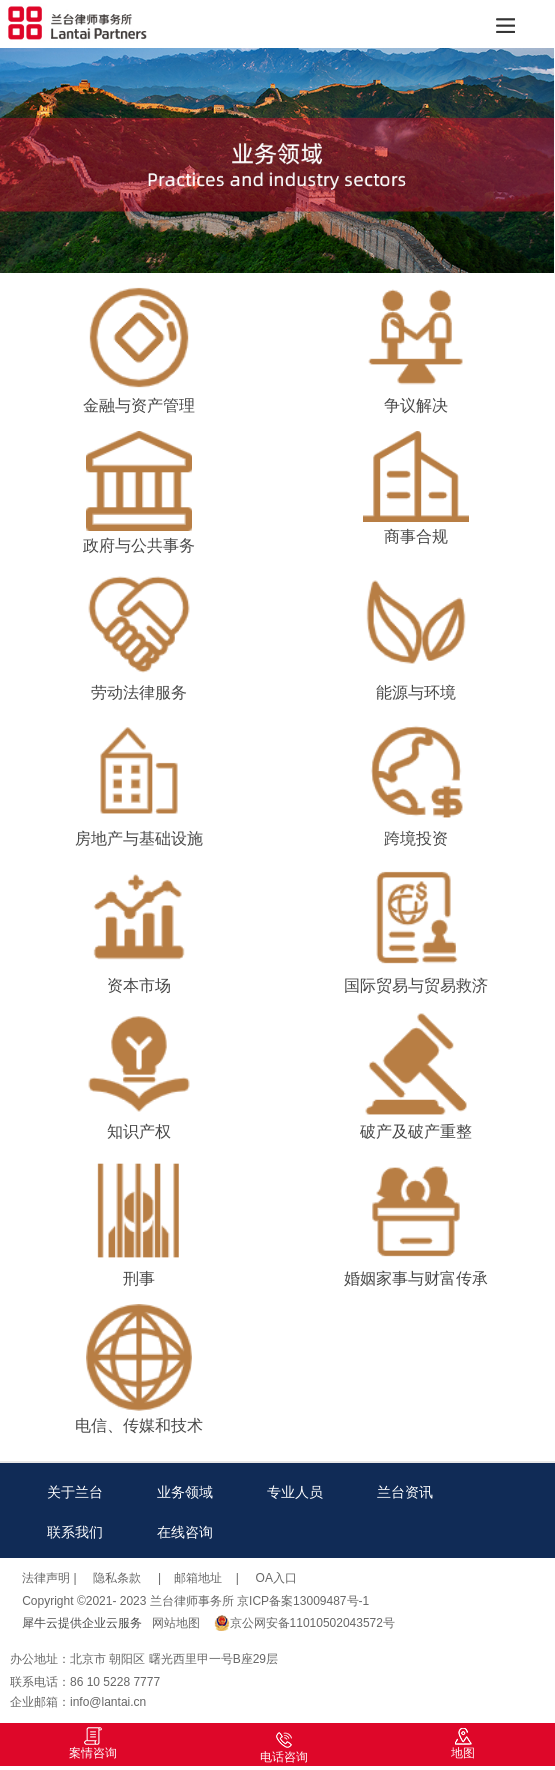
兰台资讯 (405, 1492)
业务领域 (185, 1492)
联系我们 (75, 1532)
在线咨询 (185, 1532)
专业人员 (295, 1492)
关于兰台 (75, 1492)
